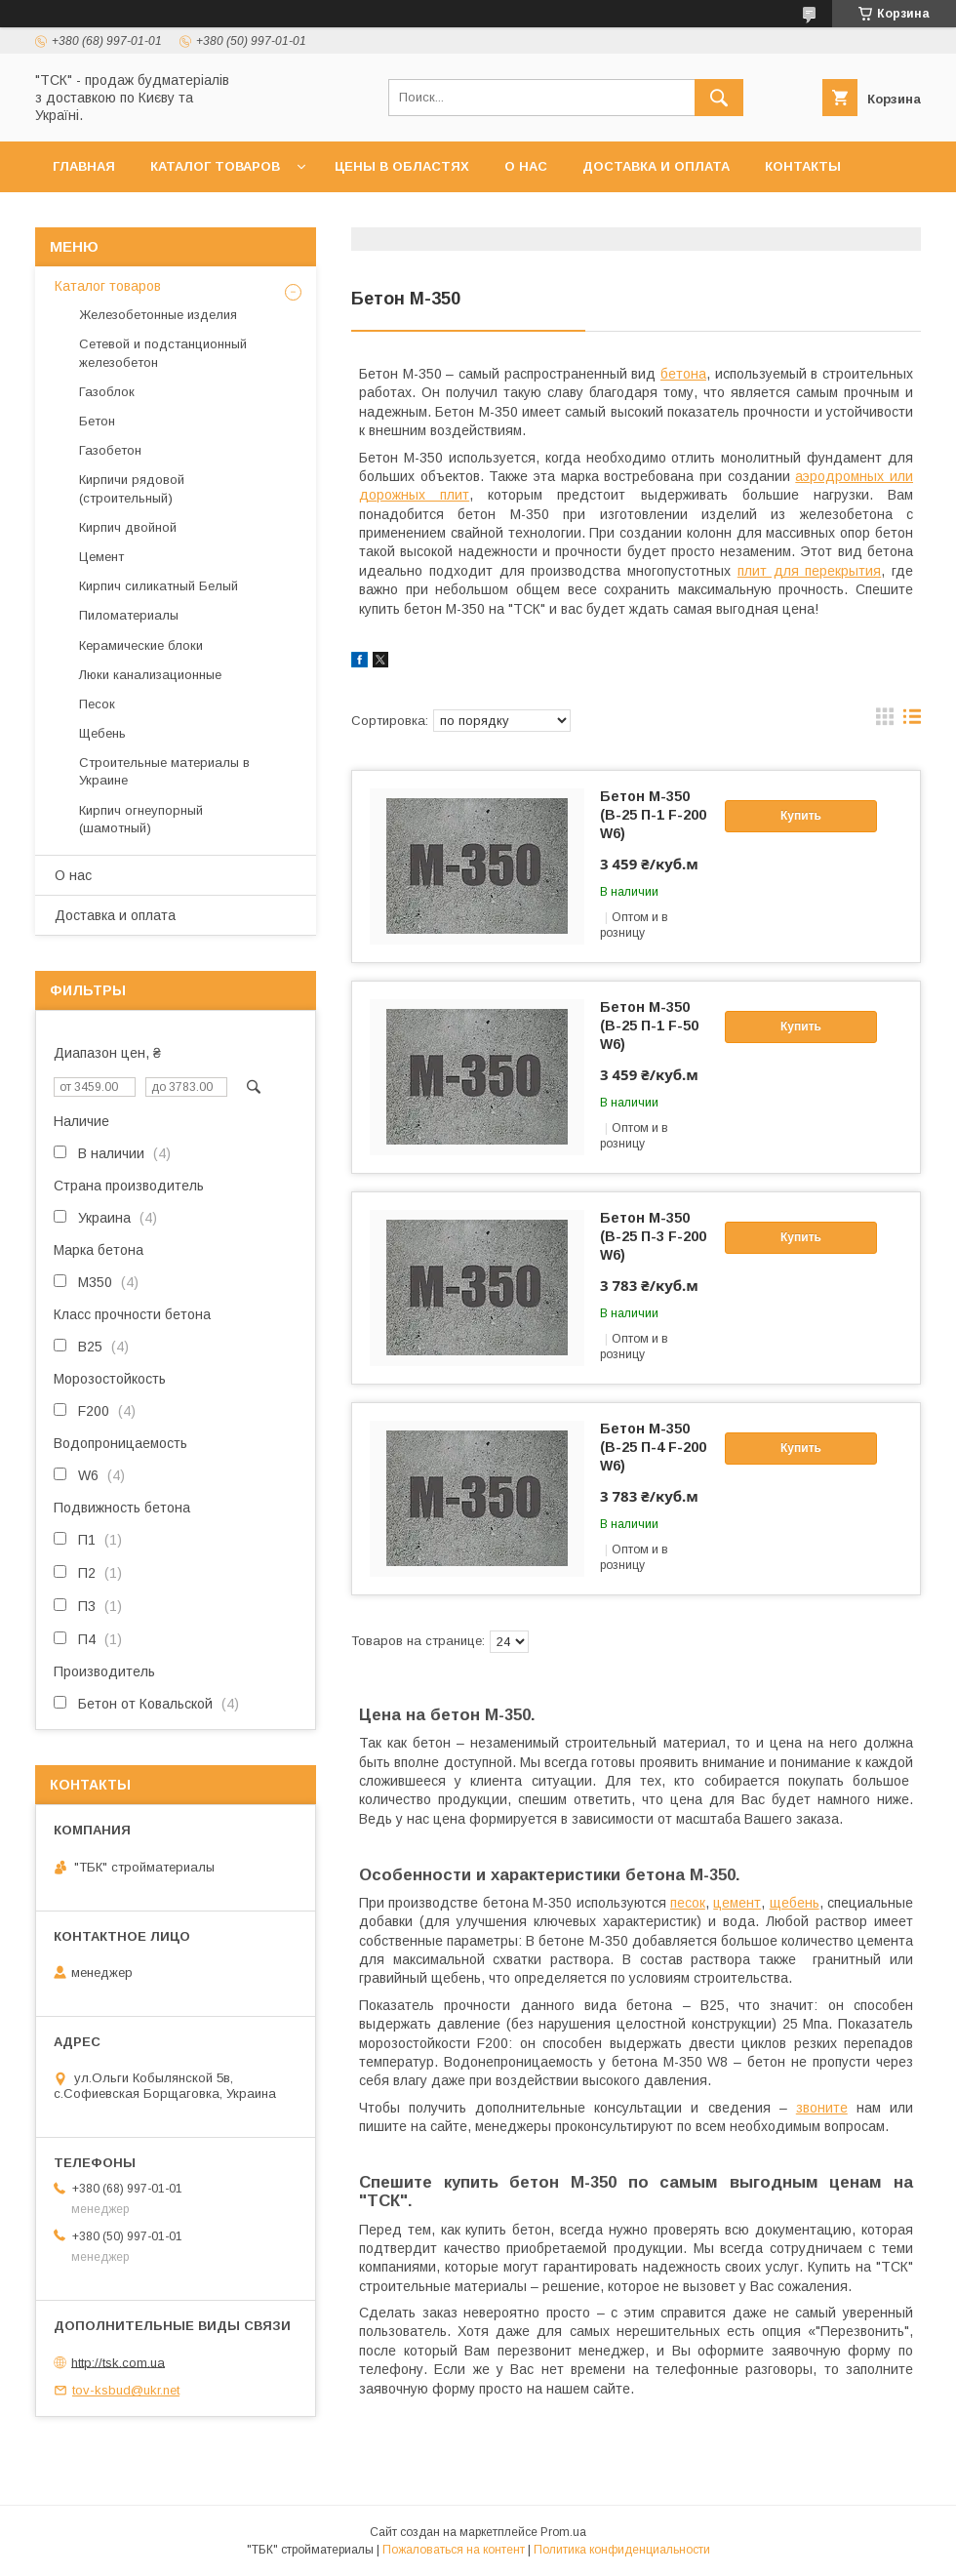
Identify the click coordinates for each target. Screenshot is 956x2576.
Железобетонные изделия (158, 314)
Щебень (102, 733)
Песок (97, 704)
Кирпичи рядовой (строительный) (131, 488)
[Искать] (719, 97)
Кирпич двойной (128, 527)
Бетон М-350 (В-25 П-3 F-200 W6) (653, 1236)
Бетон (97, 421)
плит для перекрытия (809, 571)
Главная (84, 166)
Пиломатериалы (129, 615)
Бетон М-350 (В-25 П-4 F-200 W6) (653, 1447)
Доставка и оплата (656, 166)
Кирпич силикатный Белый (158, 586)
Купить (800, 816)
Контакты (803, 166)
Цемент (101, 556)
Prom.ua (563, 2532)
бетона (683, 374)
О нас (525, 166)
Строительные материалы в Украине (164, 771)
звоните (822, 2107)
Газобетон (110, 450)
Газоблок (107, 391)
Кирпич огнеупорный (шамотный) (141, 819)
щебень (794, 1903)
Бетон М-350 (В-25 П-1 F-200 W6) (653, 814)
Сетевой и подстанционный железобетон (163, 353)
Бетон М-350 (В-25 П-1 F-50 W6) (649, 1025)
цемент (737, 1903)
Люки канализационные (150, 674)
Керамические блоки (141, 645)
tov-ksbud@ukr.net (125, 2390)
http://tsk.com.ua (118, 2362)
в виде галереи (885, 721)
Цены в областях (402, 166)
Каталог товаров (215, 166)
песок (687, 1903)
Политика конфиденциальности (622, 2549)
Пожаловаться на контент (453, 2549)
